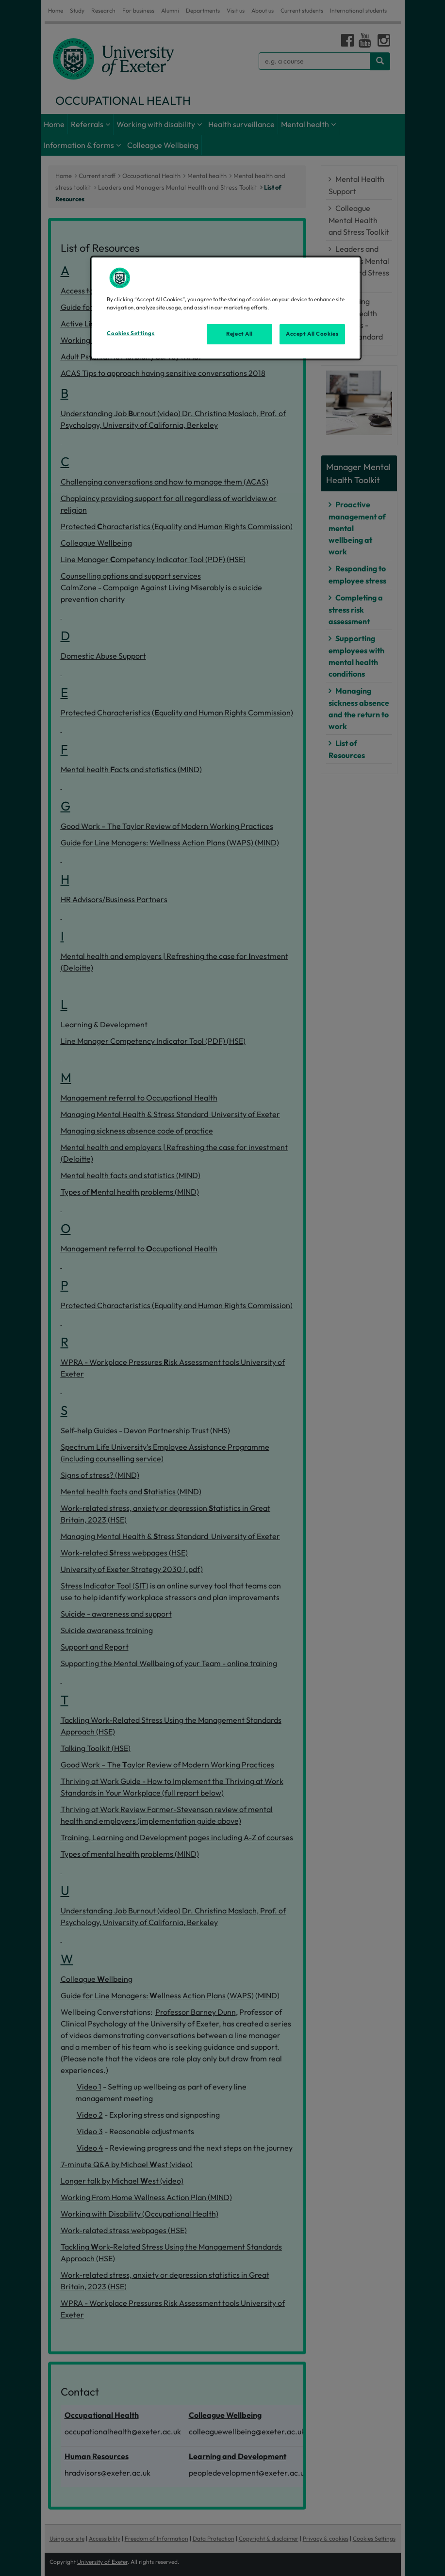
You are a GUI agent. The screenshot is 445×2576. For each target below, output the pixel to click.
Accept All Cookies (312, 333)
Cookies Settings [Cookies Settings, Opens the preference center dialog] (130, 333)
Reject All (239, 333)
